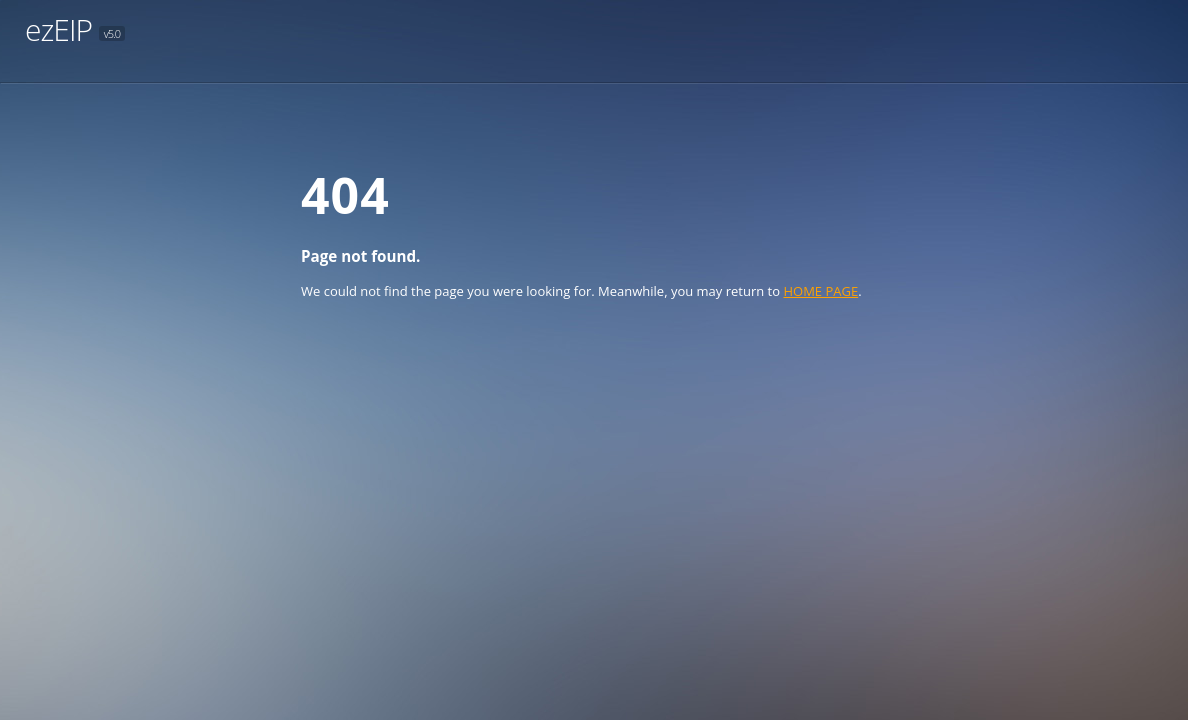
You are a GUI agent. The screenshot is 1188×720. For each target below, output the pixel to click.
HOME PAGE (820, 291)
